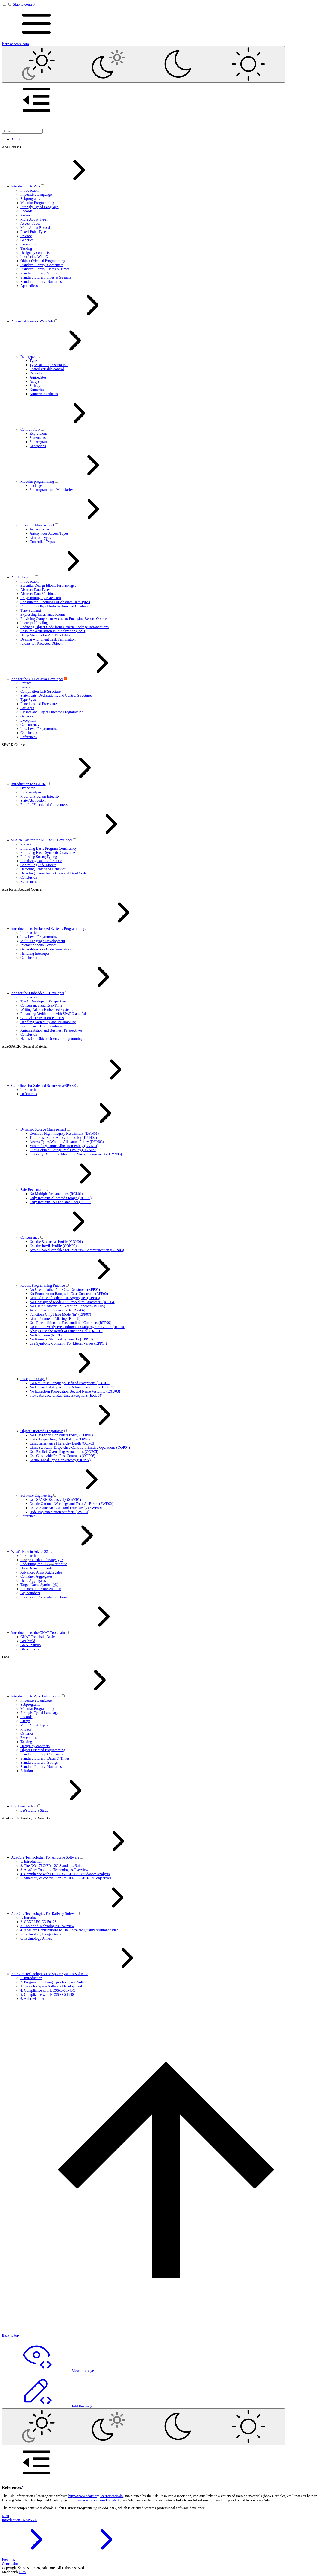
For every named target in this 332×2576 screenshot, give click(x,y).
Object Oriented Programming (42, 261)
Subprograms (30, 199)
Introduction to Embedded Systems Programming (47, 928)
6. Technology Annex (36, 1938)
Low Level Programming (39, 729)
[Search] (22, 131)
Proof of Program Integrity (40, 796)
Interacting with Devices (38, 945)
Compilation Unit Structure (40, 691)
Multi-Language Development (42, 941)
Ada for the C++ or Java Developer (37, 679)
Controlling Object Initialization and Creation (54, 606)
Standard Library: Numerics (41, 281)
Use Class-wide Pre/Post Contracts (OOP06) (62, 1456)
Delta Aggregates (33, 1580)
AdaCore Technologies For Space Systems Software (49, 1974)
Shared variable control (47, 369)
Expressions (38, 433)
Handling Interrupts (34, 953)
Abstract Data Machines (38, 594)
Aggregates (38, 377)
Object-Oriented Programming (42, 1431)
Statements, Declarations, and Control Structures (56, 695)
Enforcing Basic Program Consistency (48, 848)
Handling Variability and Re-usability (48, 1022)
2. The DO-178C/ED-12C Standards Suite (51, 1866)
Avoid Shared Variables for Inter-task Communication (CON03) (77, 1250)
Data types (28, 356)
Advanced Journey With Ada (32, 321)
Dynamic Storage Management (43, 1129)
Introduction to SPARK (28, 784)
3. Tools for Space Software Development (51, 1986)
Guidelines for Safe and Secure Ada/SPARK (43, 1085)
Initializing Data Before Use (41, 861)
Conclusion (28, 733)
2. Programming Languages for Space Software (55, 1982)
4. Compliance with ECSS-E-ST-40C (47, 1990)
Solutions (27, 1771)
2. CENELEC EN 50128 (38, 1922)
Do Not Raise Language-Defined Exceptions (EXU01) (70, 1383)
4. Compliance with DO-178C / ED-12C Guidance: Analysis (65, 1874)
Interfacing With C (34, 257)
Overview (27, 788)
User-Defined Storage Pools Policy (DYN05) (63, 1150)
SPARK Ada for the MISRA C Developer (41, 840)
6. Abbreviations (32, 1999)
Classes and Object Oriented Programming (51, 712)
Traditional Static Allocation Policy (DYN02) (63, 1137)
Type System (29, 700)
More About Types (34, 219)
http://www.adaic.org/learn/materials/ (95, 2496)
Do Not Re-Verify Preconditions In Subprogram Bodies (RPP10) (77, 1327)
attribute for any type (41, 1560)
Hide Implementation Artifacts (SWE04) (59, 1512)
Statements (38, 438)
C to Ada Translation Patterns (42, 1018)
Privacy (26, 236)
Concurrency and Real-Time (41, 1005)
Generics (26, 240)
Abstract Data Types (35, 590)
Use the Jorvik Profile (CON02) (53, 1246)
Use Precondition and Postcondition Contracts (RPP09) (70, 1323)
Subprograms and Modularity (51, 490)
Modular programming (37, 481)
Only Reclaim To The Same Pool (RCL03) (61, 1202)
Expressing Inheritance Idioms (42, 614)
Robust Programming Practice (42, 1285)
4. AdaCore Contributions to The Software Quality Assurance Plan (69, 1930)
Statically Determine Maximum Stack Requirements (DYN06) (76, 1154)
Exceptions (28, 244)
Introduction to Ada (25, 186)
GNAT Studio (30, 1645)
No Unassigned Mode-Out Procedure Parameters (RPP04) (72, 1302)
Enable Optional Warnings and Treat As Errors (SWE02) (71, 1504)
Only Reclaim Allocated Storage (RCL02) (61, 1198)
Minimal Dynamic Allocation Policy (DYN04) (64, 1146)
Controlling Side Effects (38, 865)
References (28, 737)
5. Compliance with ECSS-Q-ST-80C (47, 1994)
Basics (25, 687)
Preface (25, 683)
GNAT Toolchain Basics (38, 1637)
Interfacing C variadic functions (43, 1597)
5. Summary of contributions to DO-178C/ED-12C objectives (65, 1878)
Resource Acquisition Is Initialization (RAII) (53, 631)
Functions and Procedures (39, 704)
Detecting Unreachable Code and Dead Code (53, 873)
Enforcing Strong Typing (38, 857)
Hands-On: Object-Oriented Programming (51, 1038)
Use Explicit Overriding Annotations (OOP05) (64, 1452)
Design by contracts (35, 252)
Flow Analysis (31, 792)
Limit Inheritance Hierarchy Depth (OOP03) (62, 1443)
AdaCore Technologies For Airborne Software (45, 1857)
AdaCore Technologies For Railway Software (44, 1913)
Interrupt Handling (34, 623)
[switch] (42, 185)
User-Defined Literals (36, 1568)
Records (26, 211)
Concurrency (29, 724)
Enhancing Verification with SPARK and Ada (53, 1014)
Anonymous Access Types (49, 533)
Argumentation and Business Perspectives (51, 1030)
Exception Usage (32, 1379)
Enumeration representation (40, 1589)
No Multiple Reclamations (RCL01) (56, 1194)
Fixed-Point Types (33, 232)
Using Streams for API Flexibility (45, 635)
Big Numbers (30, 1593)
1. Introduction (31, 1861)
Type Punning (30, 610)
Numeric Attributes (44, 394)
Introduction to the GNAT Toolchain (38, 1633)
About (15, 139)
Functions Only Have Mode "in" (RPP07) (60, 1314)
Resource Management (37, 525)
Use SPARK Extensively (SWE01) (55, 1499)
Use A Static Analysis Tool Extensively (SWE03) (66, 1508)
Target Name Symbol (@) (39, 1585)
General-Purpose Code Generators (45, 949)
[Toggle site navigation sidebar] (4, 4)
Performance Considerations (41, 1026)
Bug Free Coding (23, 1806)
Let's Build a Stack (34, 1810)
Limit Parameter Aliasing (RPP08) (55, 1318)
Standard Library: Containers (41, 265)
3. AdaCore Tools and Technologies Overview (54, 1870)
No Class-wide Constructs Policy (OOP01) (61, 1435)
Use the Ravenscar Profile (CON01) (56, 1242)
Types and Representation (49, 365)
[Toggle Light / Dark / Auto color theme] (143, 64)
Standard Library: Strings (39, 273)
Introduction (29, 190)
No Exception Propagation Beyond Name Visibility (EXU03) (75, 1391)
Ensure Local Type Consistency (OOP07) (60, 1460)
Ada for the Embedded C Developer (37, 993)
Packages (36, 485)
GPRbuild (27, 1641)
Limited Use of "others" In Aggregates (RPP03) (65, 1298)
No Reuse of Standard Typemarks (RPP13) (61, 1339)
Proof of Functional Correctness (44, 805)
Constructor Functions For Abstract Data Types (55, 602)
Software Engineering (36, 1495)
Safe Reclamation (33, 1190)
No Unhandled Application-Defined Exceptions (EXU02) (72, 1387)
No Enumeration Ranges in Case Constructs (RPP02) (69, 1294)
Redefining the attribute (43, 1564)
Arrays (25, 215)
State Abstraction (33, 800)
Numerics (37, 390)
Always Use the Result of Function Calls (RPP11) (66, 1331)
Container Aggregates (36, 1576)
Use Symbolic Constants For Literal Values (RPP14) (68, 1343)
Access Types (30, 223)
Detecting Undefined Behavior (42, 869)
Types (34, 361)
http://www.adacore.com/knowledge (95, 2500)
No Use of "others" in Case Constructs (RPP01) (65, 1289)
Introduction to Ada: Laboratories (36, 1696)
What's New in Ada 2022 (29, 1551)
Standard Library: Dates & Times (44, 269)
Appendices (29, 286)
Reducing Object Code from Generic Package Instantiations (64, 627)
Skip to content (24, 4)
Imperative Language (36, 194)
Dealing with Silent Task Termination (48, 639)
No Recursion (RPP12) (47, 1335)
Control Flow (30, 429)
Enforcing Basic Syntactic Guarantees (48, 852)
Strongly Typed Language (39, 207)
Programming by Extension (40, 598)
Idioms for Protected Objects (41, 643)
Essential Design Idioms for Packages (48, 585)
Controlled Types (42, 542)
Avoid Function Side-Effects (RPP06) (57, 1310)
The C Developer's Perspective (43, 1001)
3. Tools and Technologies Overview (47, 1926)
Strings (35, 386)
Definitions (28, 1094)
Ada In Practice (22, 577)
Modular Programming (37, 203)
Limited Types (40, 537)
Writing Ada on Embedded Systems (46, 1009)
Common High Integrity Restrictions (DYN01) (64, 1133)
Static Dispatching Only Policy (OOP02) (60, 1439)
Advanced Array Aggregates (41, 1572)
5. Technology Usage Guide (40, 1934)
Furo (22, 2572)
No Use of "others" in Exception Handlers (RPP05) (67, 1306)
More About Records (35, 228)
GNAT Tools (29, 1649)
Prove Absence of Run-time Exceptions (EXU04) (66, 1395)
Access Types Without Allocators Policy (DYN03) (67, 1142)
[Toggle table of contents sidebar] (9, 4)
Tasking (26, 248)
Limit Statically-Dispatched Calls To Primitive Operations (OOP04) (80, 1447)
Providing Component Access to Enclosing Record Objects (63, 619)
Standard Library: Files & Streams (45, 277)
